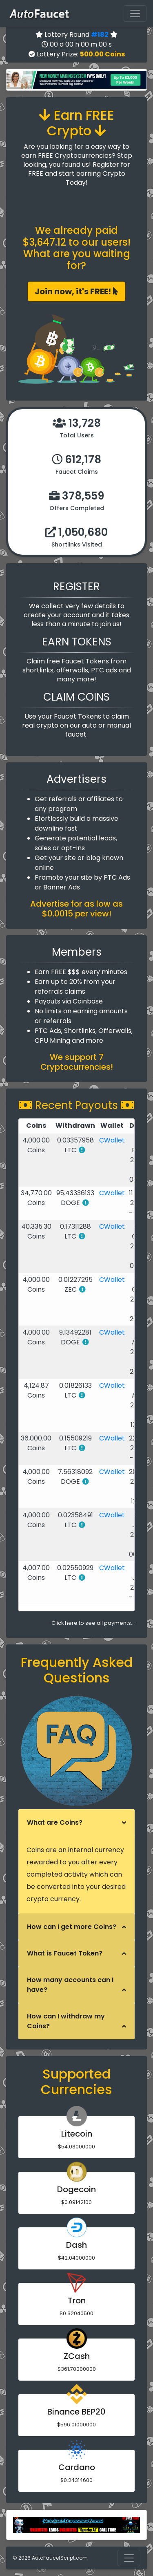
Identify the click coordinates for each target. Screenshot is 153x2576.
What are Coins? (54, 1822)
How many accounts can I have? (70, 1984)
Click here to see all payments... (93, 1623)
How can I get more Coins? (71, 1926)
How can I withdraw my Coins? (66, 2021)
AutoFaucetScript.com (60, 2557)
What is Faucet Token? (64, 1953)
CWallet (112, 1140)
